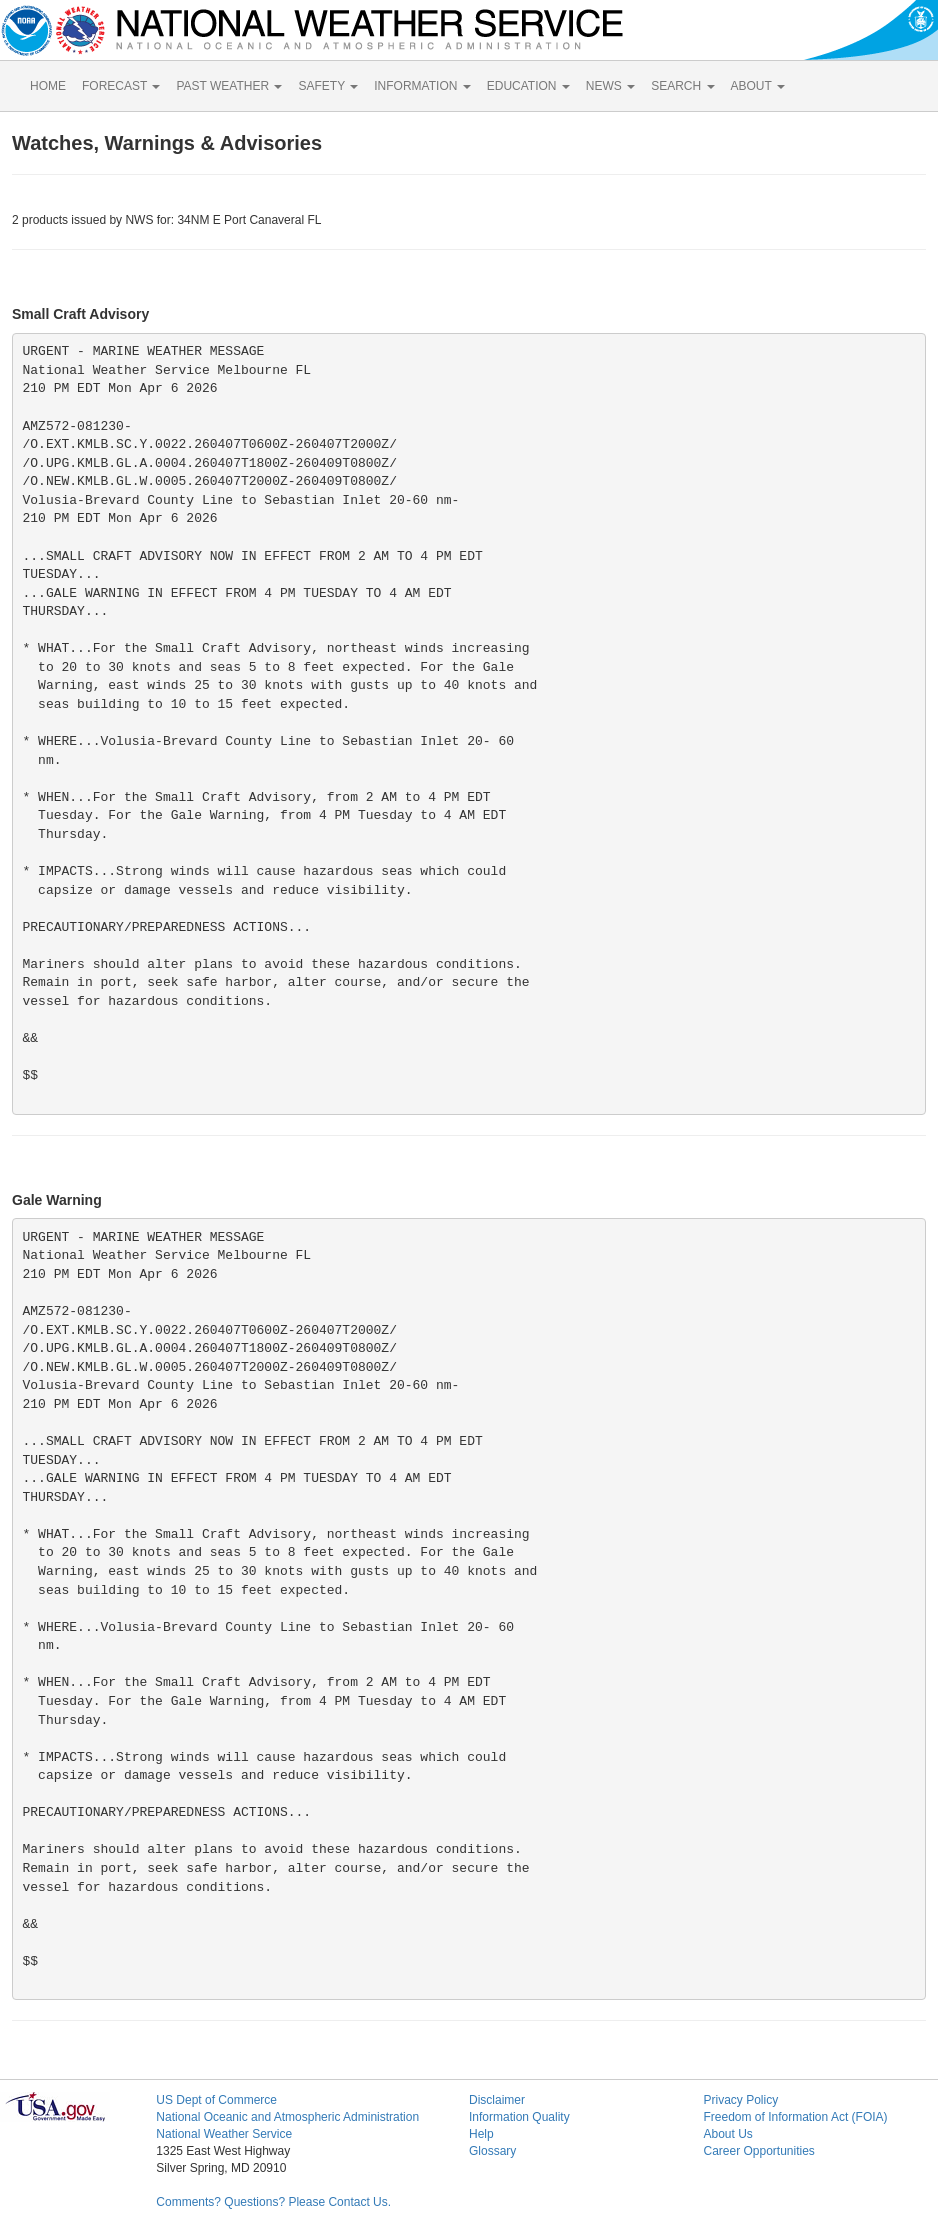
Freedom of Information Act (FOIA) (795, 2117)
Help (481, 2134)
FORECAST (121, 86)
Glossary (492, 2151)
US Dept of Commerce (216, 2100)
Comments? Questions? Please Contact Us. (273, 2202)
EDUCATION (528, 86)
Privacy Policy (740, 2100)
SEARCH (682, 86)
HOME (48, 86)
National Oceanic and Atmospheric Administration (287, 2117)
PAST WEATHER (229, 86)
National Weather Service (224, 2134)
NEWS (610, 86)
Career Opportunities (758, 2151)
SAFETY (328, 86)
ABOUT (758, 86)
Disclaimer (497, 2100)
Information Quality (519, 2117)
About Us (727, 2134)
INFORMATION (422, 86)
